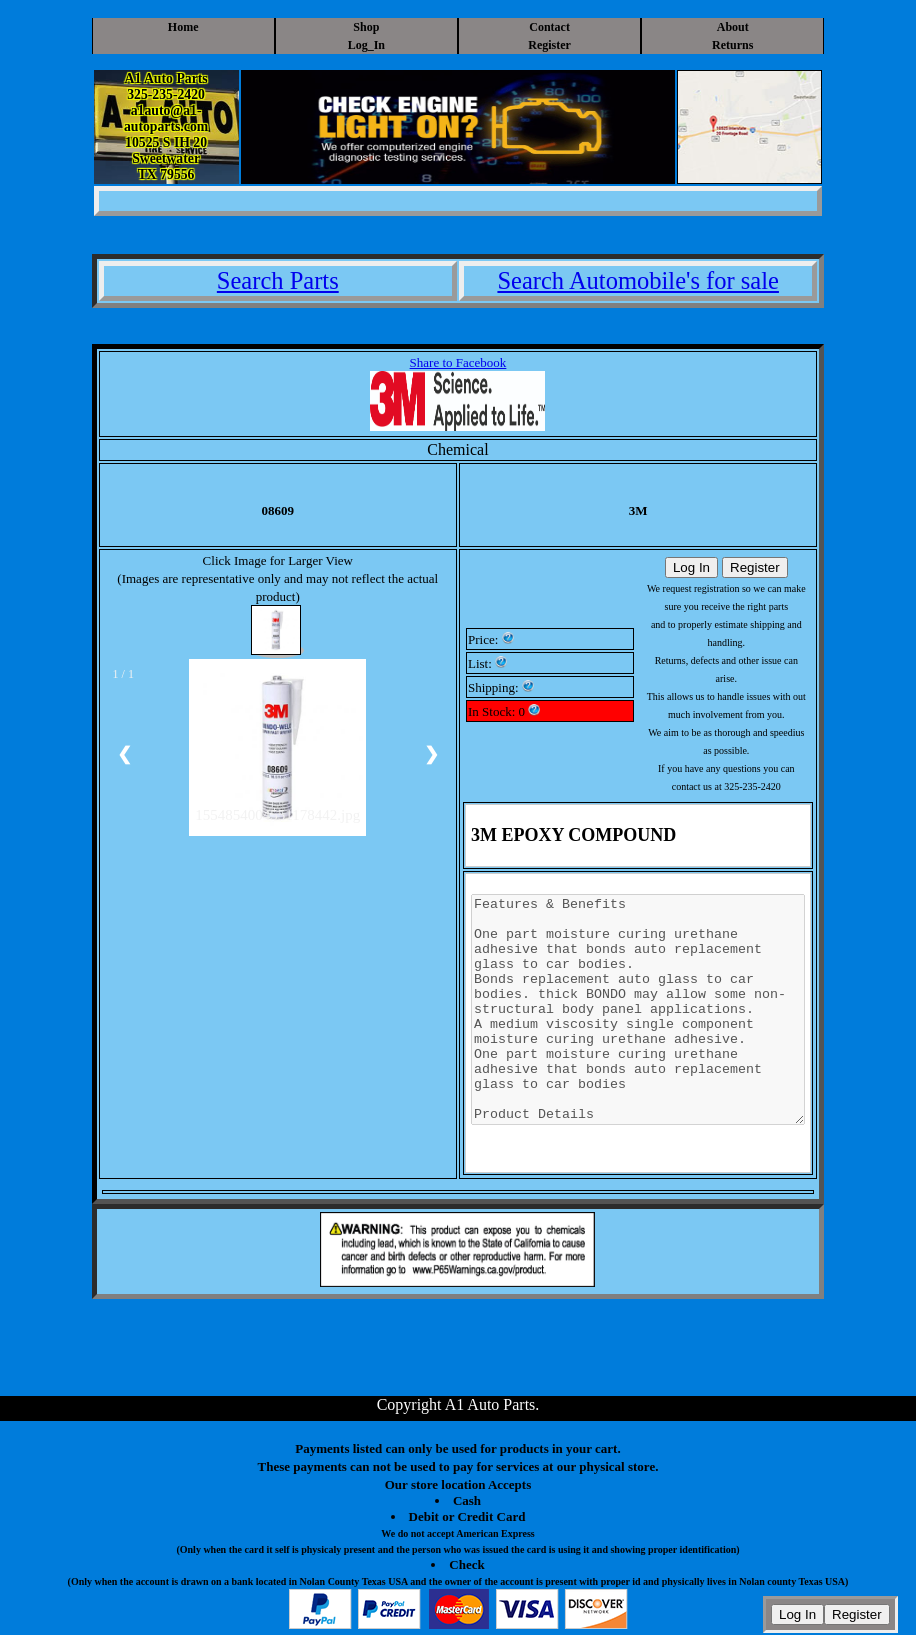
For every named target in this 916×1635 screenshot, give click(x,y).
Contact (549, 27)
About (733, 27)
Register (549, 45)
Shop (366, 27)
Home (183, 27)
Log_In (366, 45)
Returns (732, 45)
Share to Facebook (458, 362)
